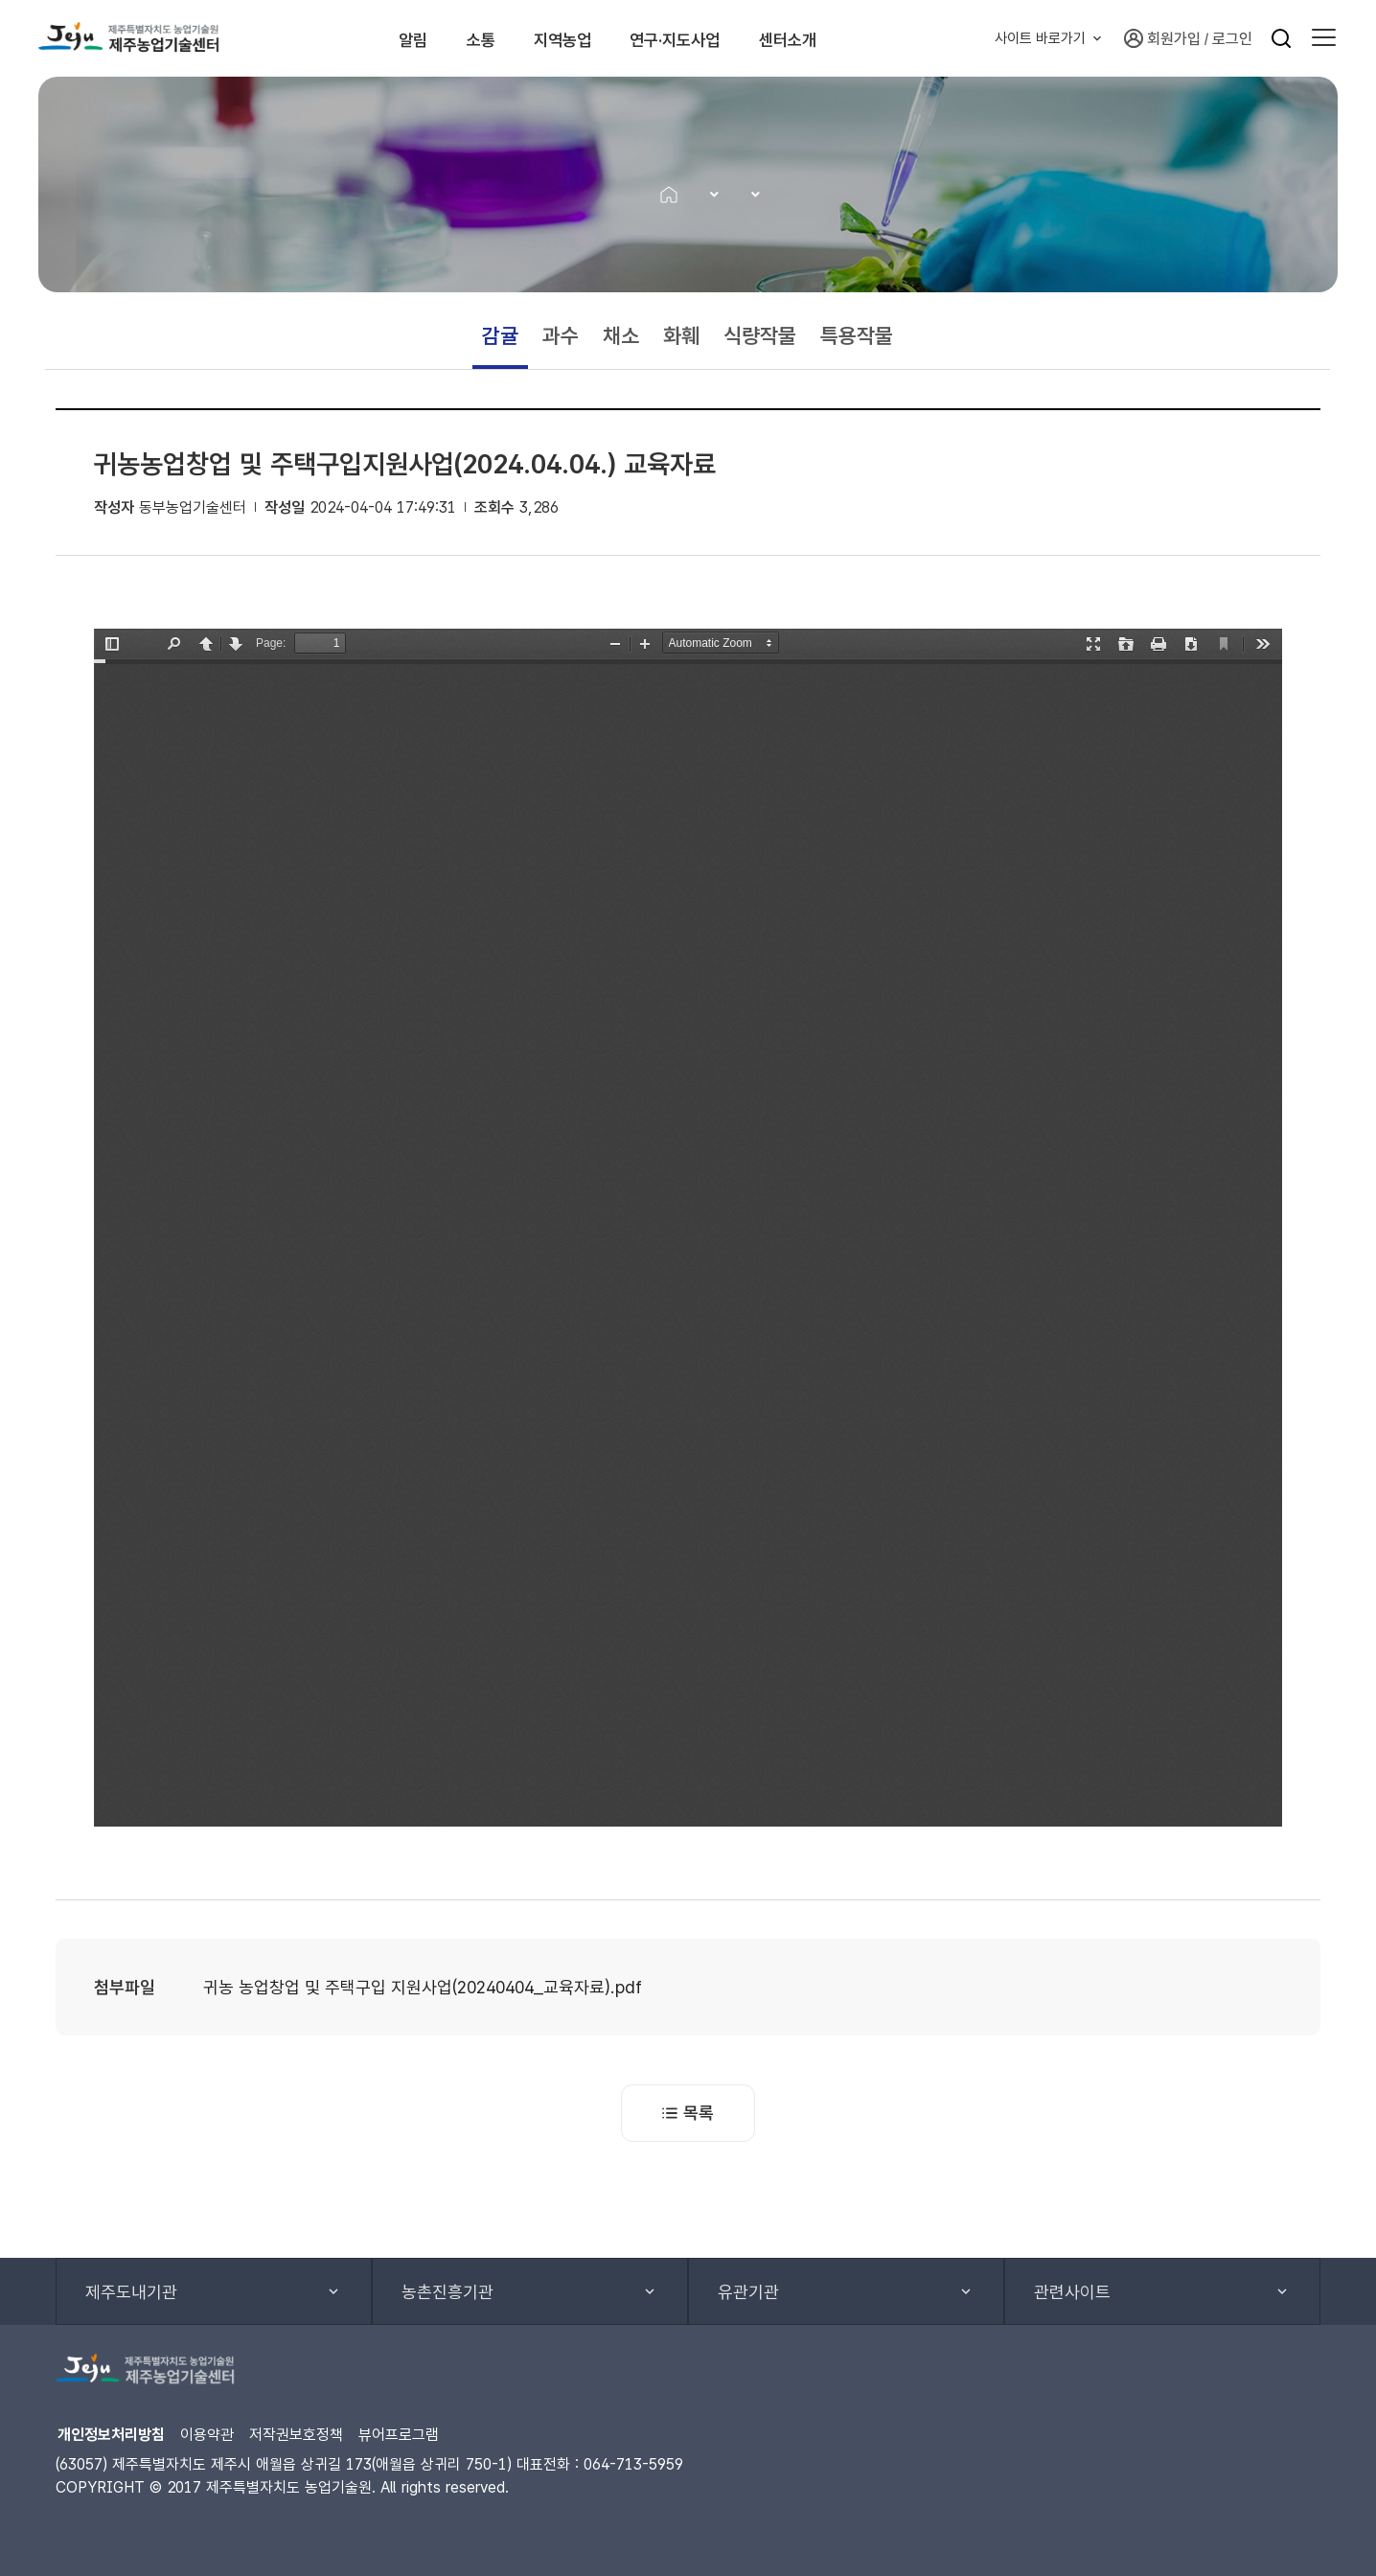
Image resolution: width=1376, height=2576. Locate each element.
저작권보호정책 (296, 2435)
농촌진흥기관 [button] (447, 2292)
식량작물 (759, 335)
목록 (688, 2113)
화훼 (681, 335)
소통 (467, 38)
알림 (377, 38)
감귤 (500, 335)
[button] (1324, 38)
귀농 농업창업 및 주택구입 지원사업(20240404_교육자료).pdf (422, 1987)
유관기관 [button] (748, 2292)
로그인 (1232, 39)
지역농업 (574, 38)
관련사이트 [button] (1072, 2292)
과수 (560, 335)
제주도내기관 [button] (131, 2292)
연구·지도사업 (715, 38)
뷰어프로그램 (398, 2435)
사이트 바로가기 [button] (1040, 38)
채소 (621, 335)
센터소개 (856, 38)
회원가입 (1162, 38)
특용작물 (856, 335)
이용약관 (207, 2435)
